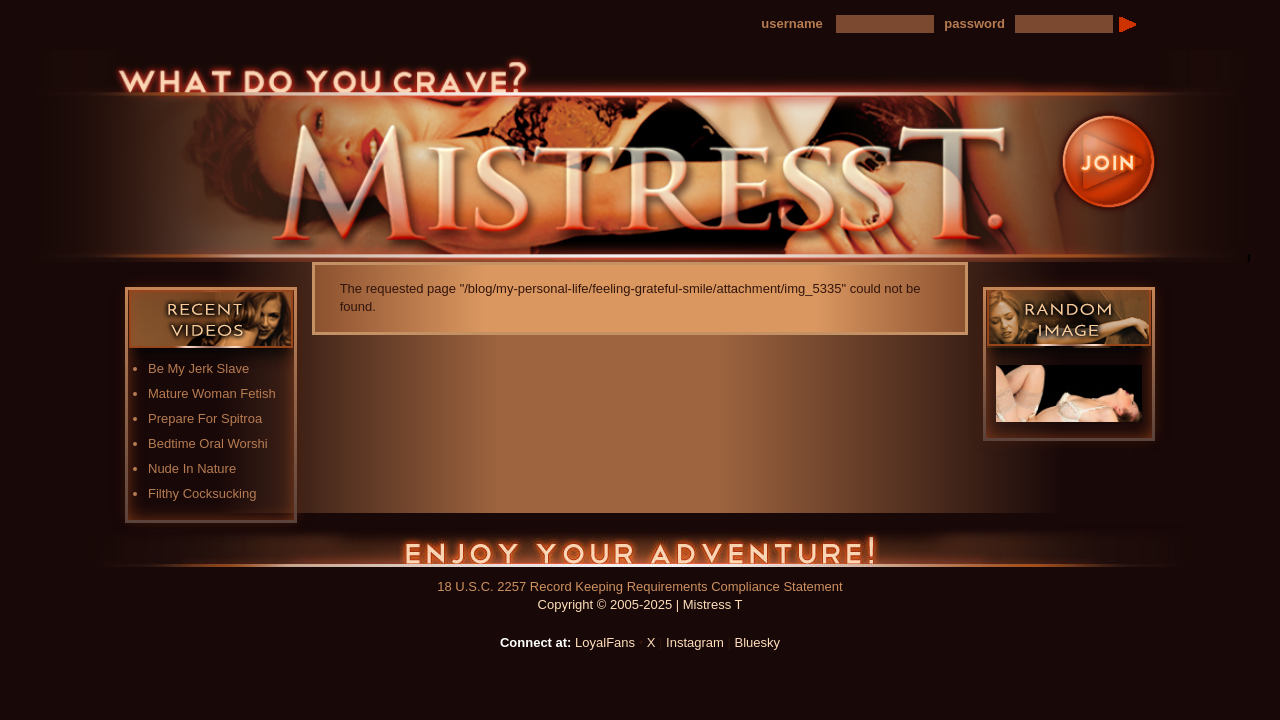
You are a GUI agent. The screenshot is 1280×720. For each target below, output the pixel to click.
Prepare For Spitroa (205, 418)
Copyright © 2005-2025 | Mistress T (640, 604)
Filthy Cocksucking (202, 493)
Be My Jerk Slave (198, 368)
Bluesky (758, 642)
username (791, 23)
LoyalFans (605, 642)
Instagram (695, 642)
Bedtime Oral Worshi (208, 443)
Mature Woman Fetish (212, 393)
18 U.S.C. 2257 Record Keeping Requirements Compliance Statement (639, 586)
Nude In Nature (192, 468)
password (974, 23)
